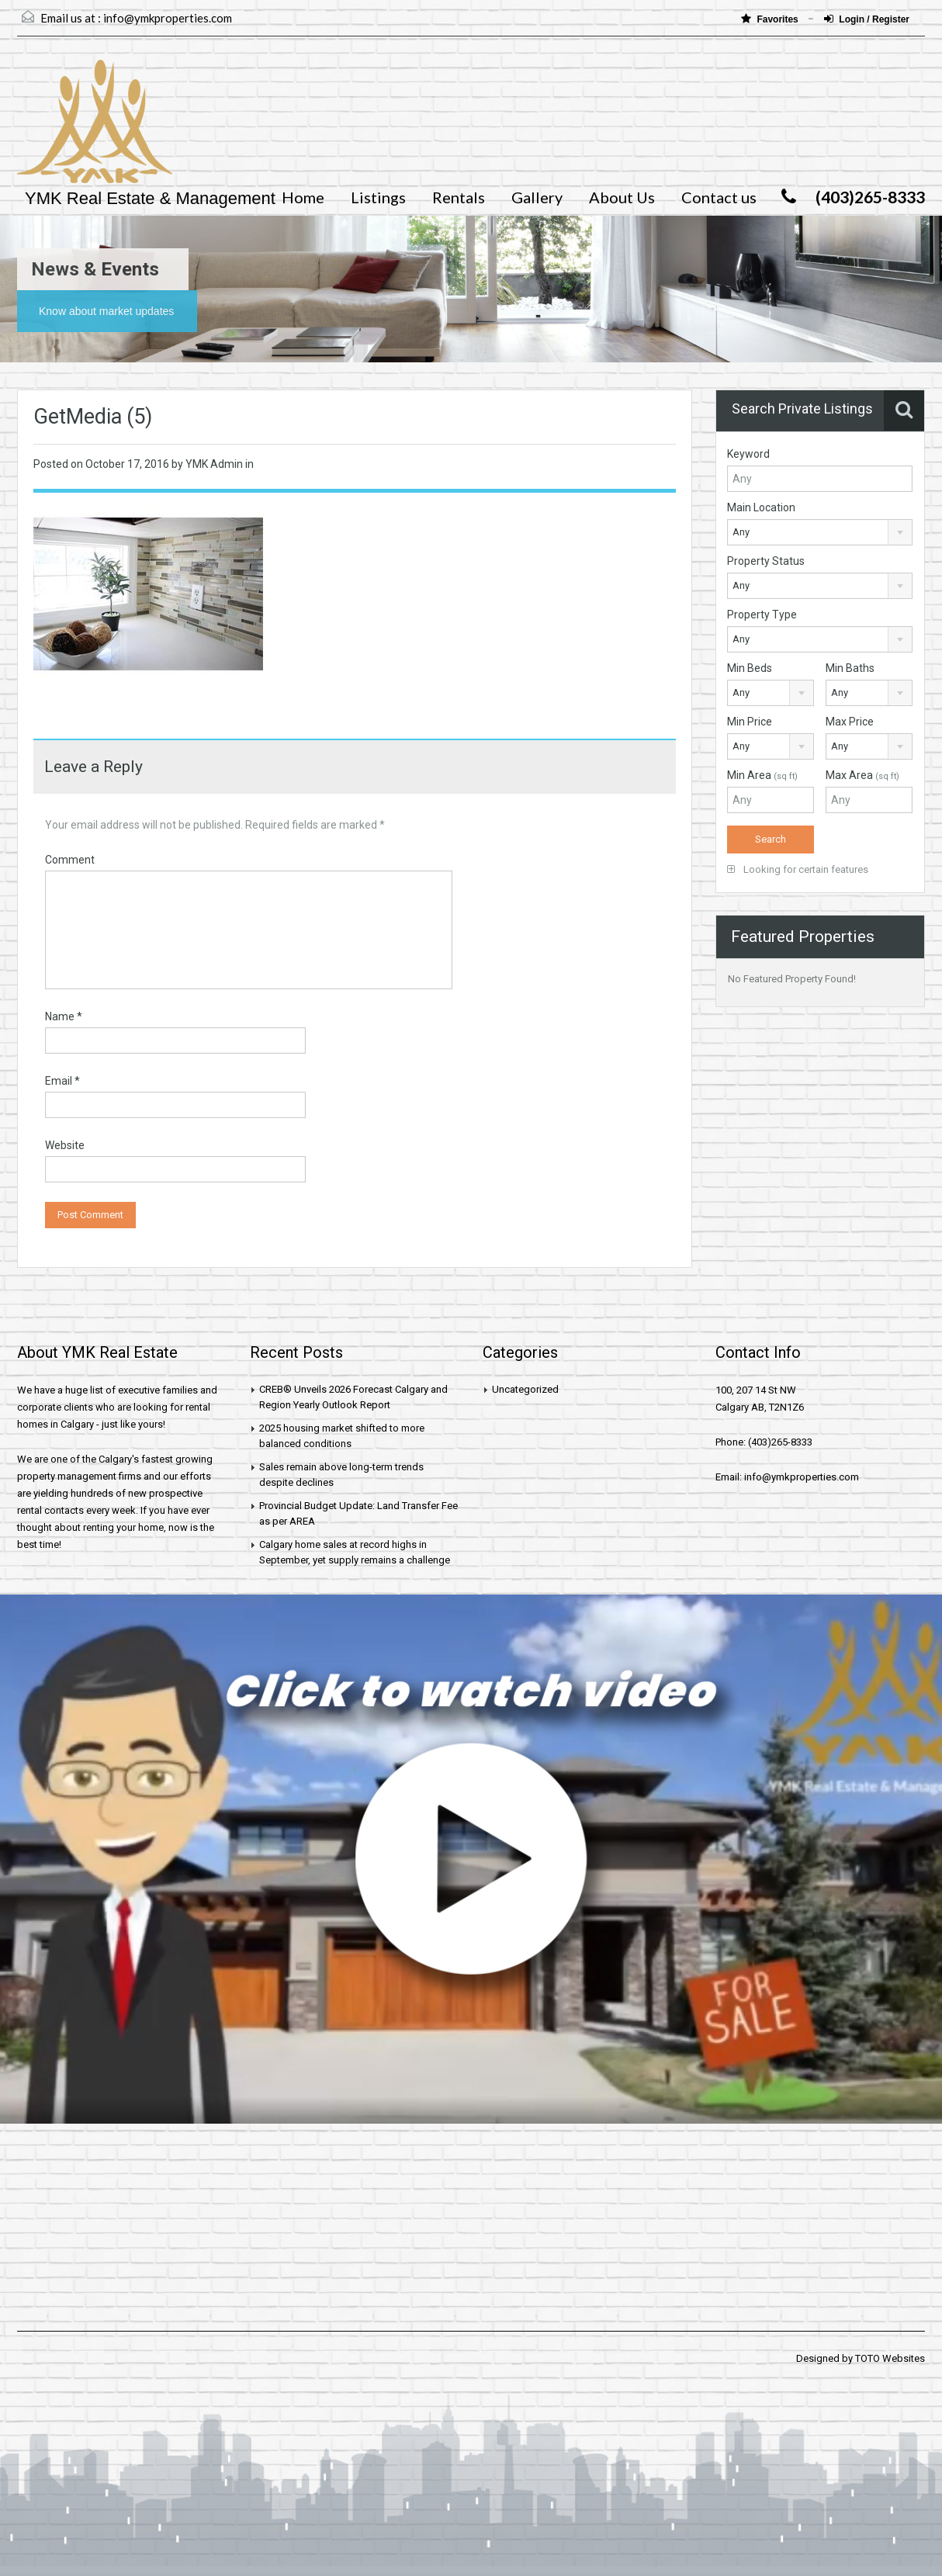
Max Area (862, 775)
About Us (622, 197)
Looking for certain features (797, 869)
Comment (70, 859)
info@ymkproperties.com (167, 18)
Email (62, 1081)
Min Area (762, 775)
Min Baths (850, 668)
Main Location (761, 507)
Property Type (762, 614)
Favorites (771, 19)
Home (303, 197)
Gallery (537, 197)
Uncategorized (525, 1389)
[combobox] (820, 532)
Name (63, 1016)
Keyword (748, 454)
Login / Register (866, 19)
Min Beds (749, 668)
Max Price (850, 721)
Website (65, 1145)
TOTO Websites (890, 2358)
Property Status (766, 561)
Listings (378, 197)
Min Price (749, 721)
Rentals (458, 197)
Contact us (719, 197)
